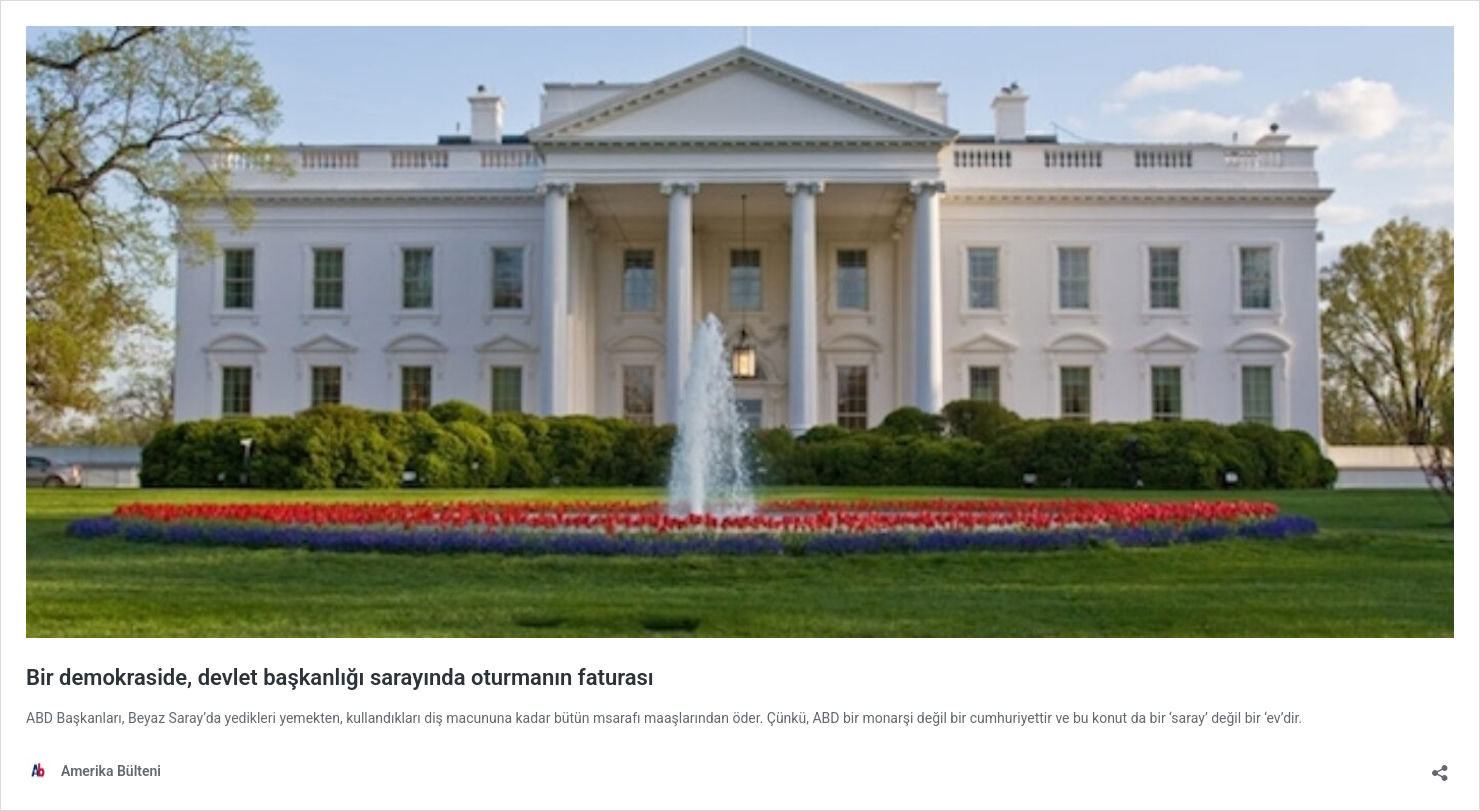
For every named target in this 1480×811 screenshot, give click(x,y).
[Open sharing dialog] (1440, 766)
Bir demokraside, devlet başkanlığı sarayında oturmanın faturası (340, 677)
